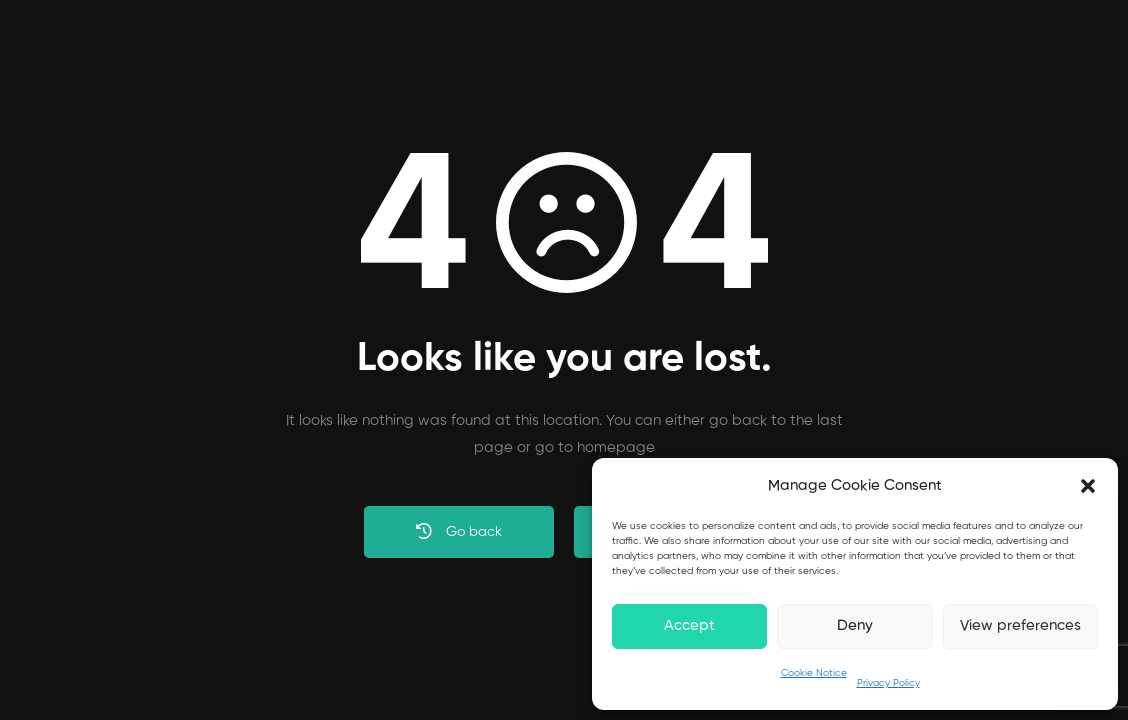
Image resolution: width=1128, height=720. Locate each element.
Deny (855, 625)
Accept (689, 625)
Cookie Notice (814, 673)
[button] (1088, 486)
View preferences (1020, 625)
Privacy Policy (888, 683)
